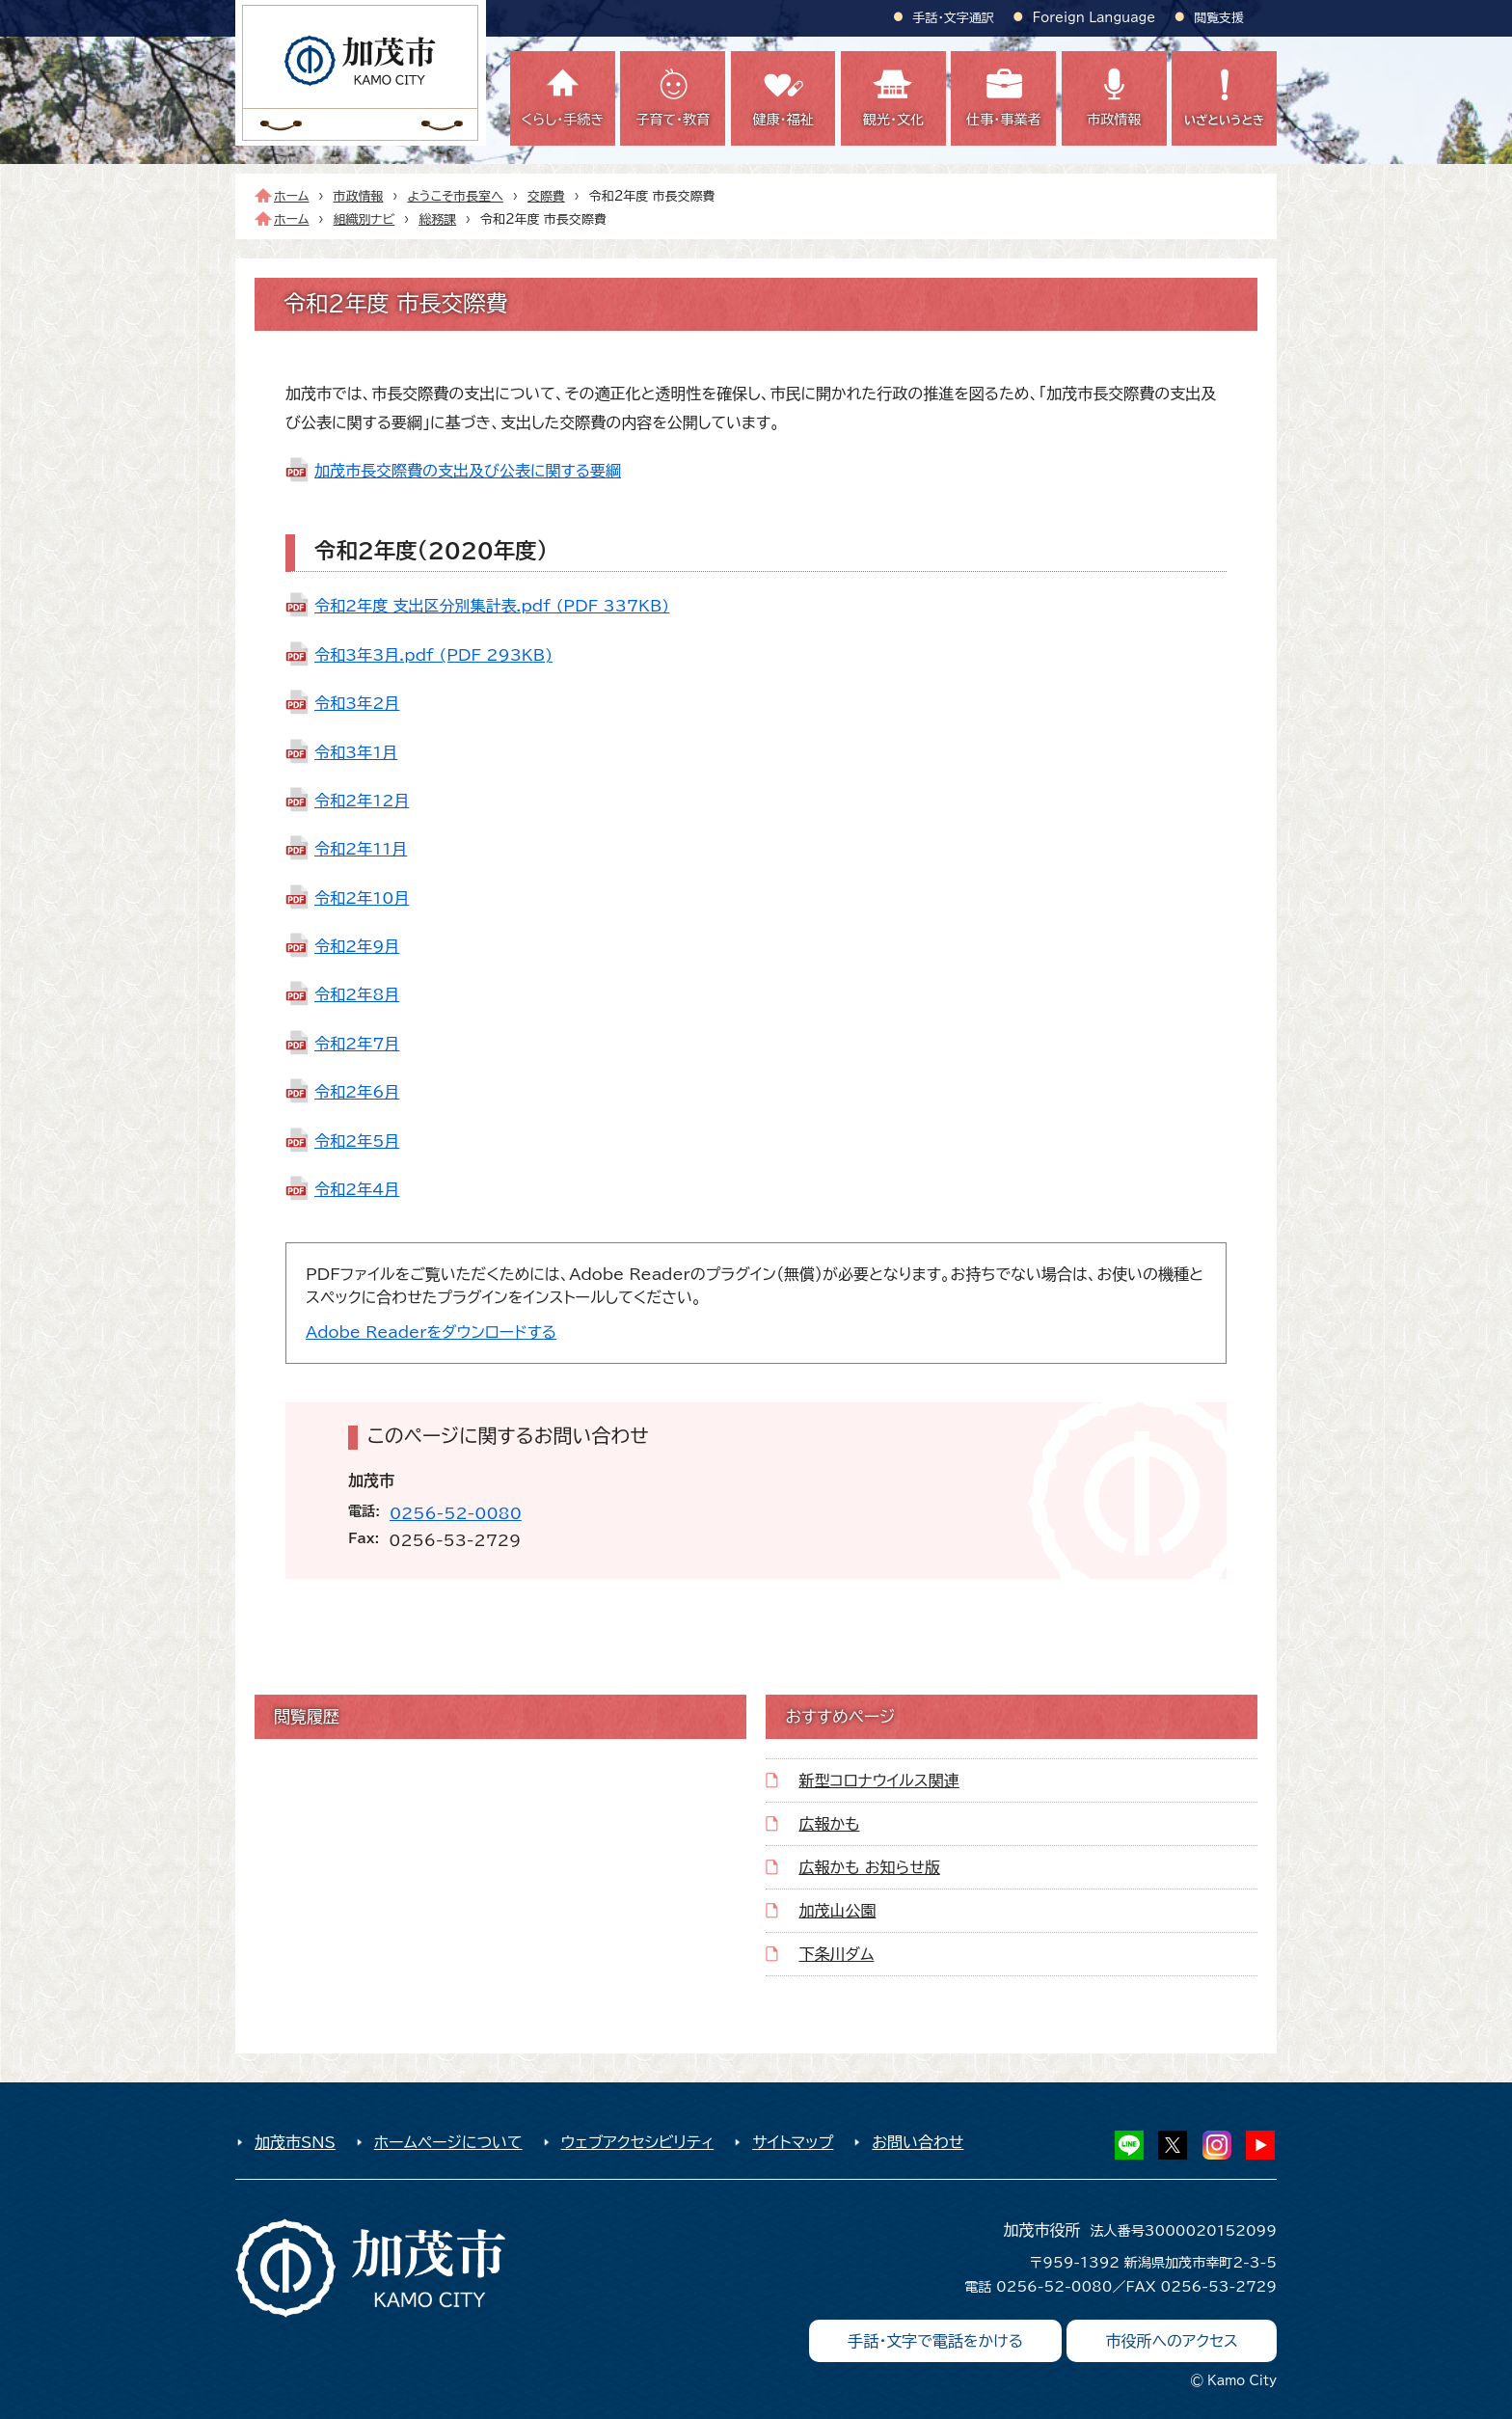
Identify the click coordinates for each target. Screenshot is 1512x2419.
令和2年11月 (360, 848)
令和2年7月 (356, 1043)
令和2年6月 (356, 1092)
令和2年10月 (361, 898)
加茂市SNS (295, 2142)
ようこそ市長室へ (454, 196)
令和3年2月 (356, 703)
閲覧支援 (1219, 18)
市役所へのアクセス (1171, 2341)
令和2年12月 (361, 800)
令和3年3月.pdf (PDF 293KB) (433, 655)
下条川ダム (836, 1954)
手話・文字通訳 (953, 18)
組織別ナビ (364, 219)
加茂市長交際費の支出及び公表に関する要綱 (467, 470)
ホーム (292, 196)
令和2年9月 (356, 946)
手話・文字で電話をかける (935, 2341)
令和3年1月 (355, 752)
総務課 (437, 219)
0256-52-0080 (456, 1513)
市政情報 (359, 196)
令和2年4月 (356, 1189)
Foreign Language (1094, 18)
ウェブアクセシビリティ (638, 2142)
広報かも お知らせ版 (868, 1867)
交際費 (546, 196)
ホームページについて (448, 2142)
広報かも (828, 1824)
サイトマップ (792, 2142)
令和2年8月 (356, 994)
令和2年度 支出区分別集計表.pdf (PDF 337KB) (491, 605)
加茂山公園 (837, 1910)
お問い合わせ (917, 2142)
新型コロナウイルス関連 (878, 1780)
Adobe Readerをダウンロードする (431, 1332)
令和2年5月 (356, 1141)
